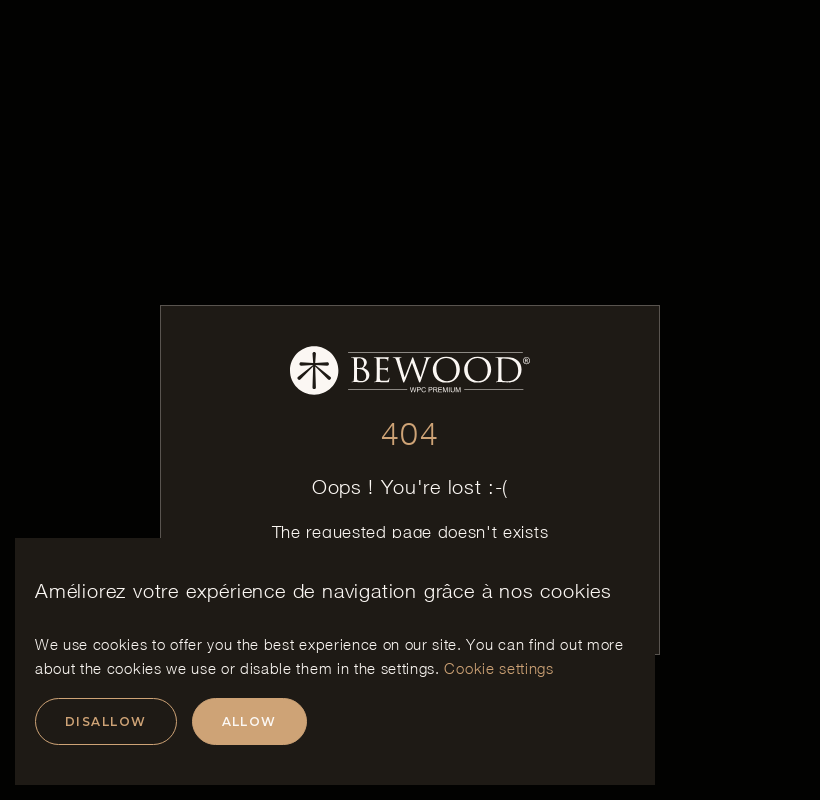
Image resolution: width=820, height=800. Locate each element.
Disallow (106, 721)
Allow (249, 721)
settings (408, 668)
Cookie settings (498, 668)
